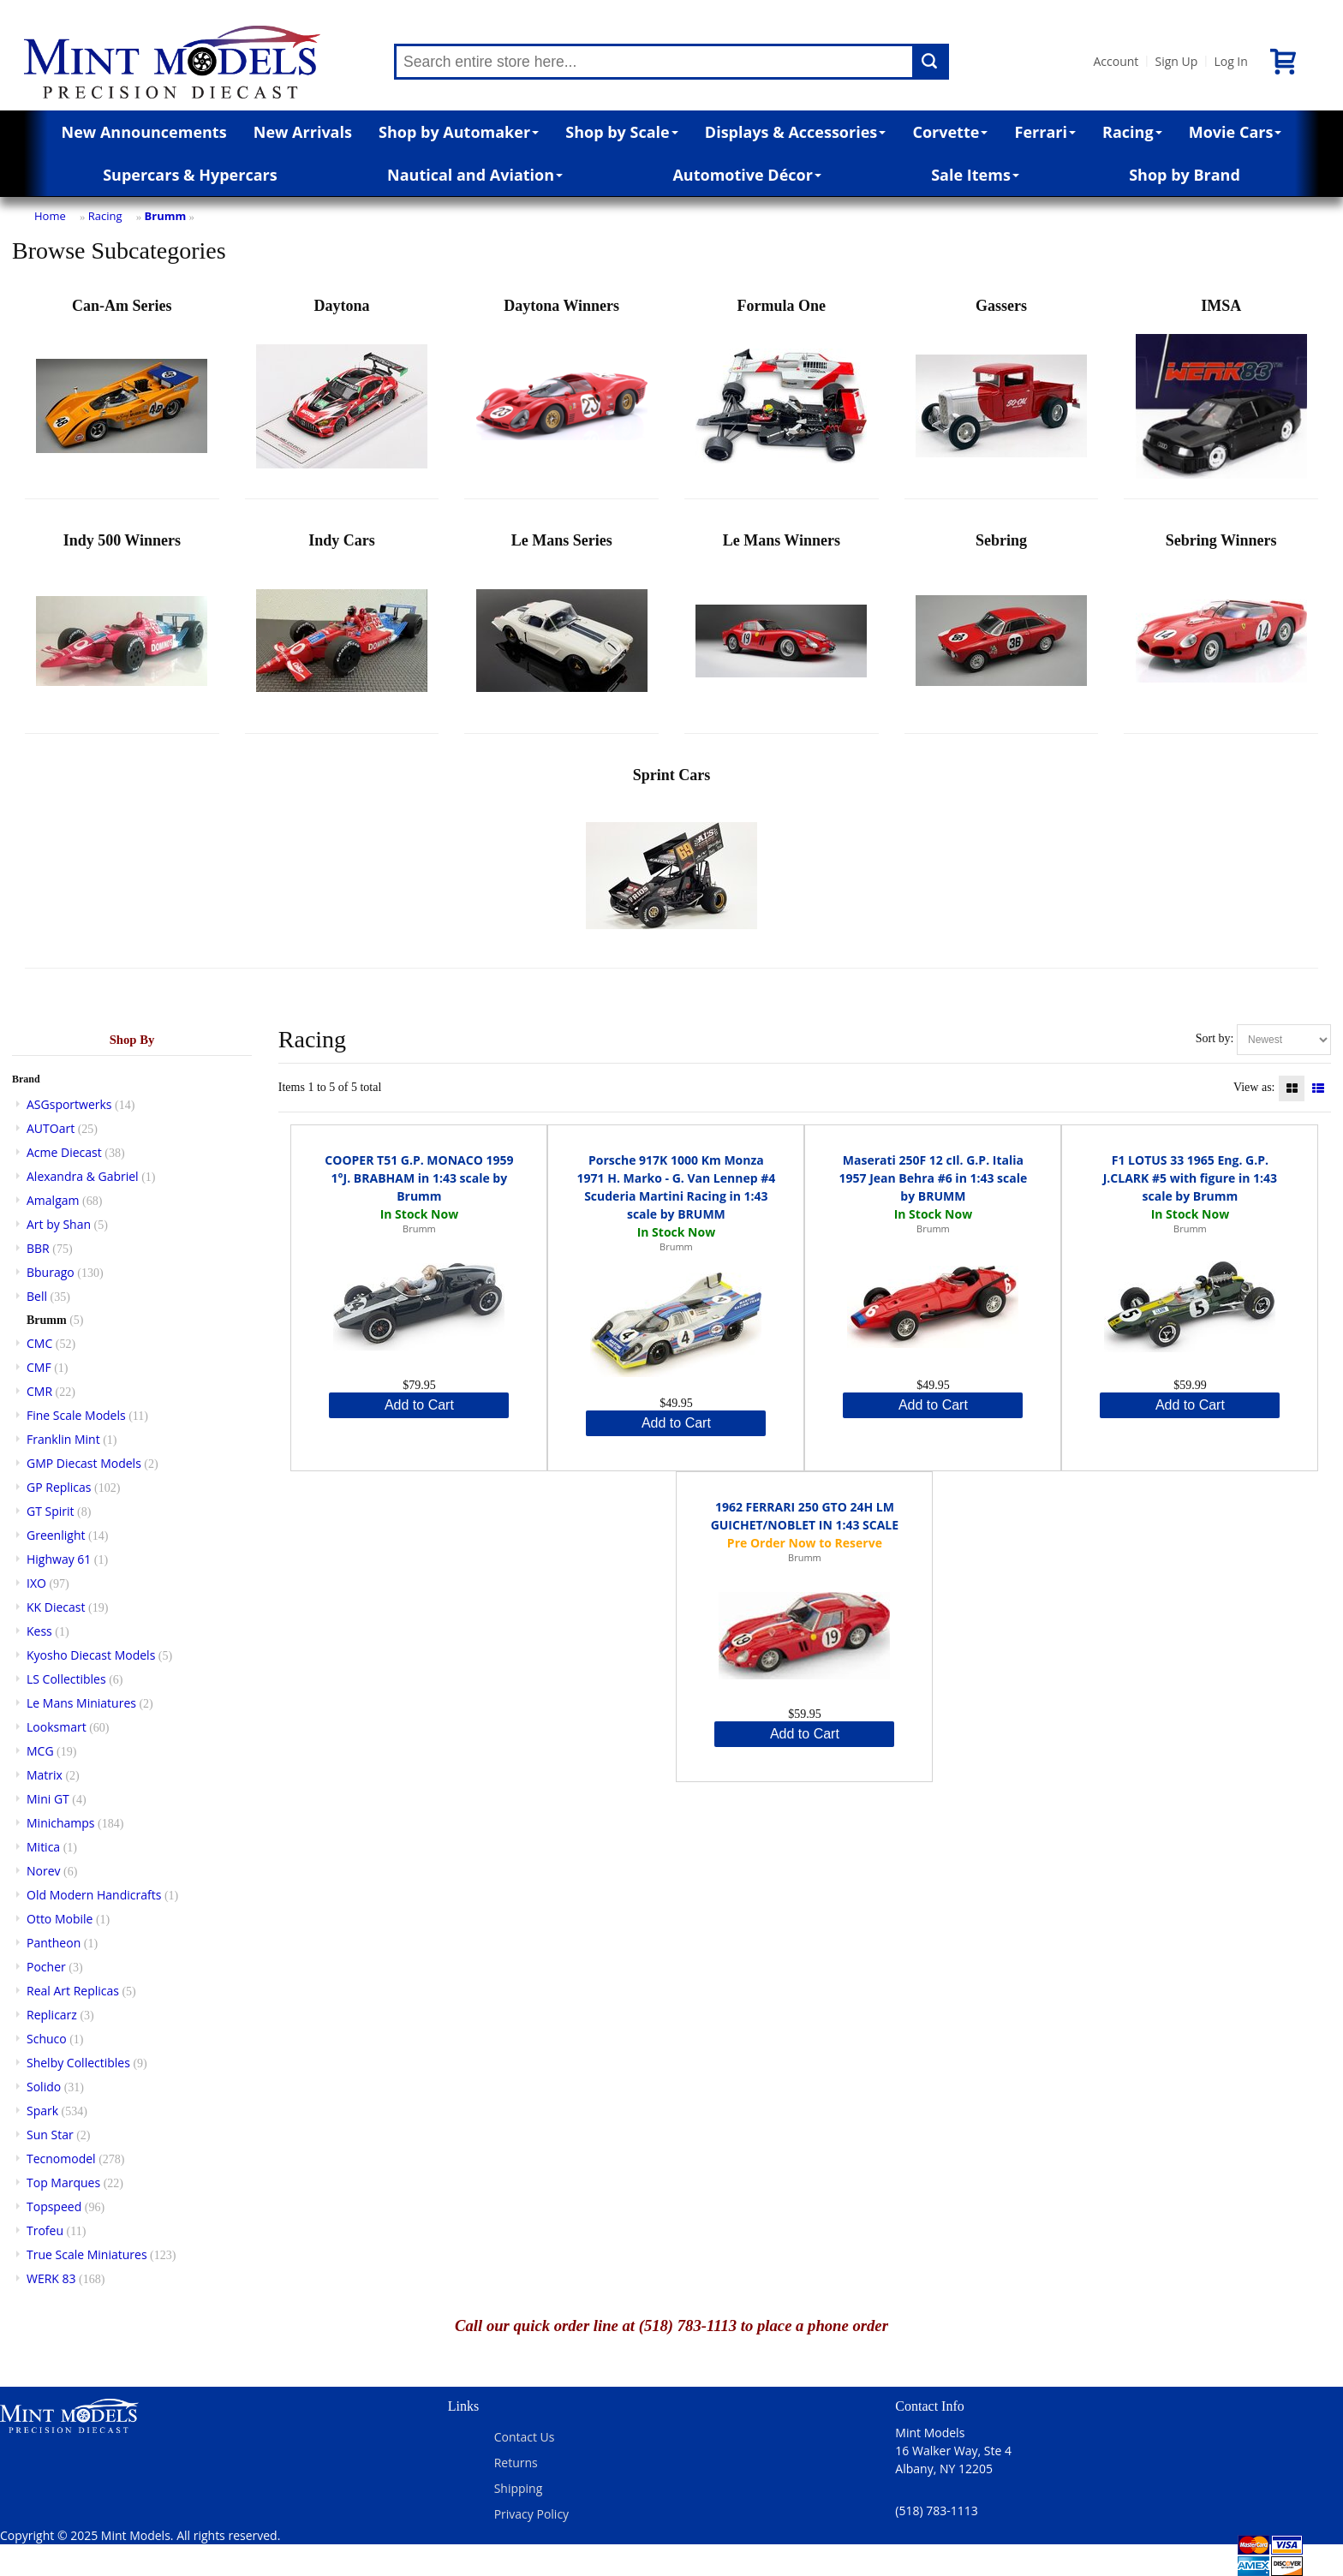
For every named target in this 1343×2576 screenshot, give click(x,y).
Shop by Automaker (459, 132)
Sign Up (1176, 61)
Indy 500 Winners (121, 629)
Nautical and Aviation (475, 174)
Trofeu (45, 2230)
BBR (38, 1248)
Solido (44, 2086)
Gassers (1001, 394)
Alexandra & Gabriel (83, 1176)
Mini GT (48, 1799)
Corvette (950, 132)
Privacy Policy (531, 2514)
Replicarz (52, 2015)
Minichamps (61, 1823)
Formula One (781, 394)
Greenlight (56, 1535)
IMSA (1221, 394)
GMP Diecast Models (84, 1463)
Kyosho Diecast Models (91, 1655)
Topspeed (54, 2206)
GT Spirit (51, 1511)
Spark (42, 2110)
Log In (1230, 61)
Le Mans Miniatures (81, 1703)
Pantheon (54, 1943)
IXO (36, 1583)
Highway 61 (59, 1559)
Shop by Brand (1184, 174)
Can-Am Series (121, 394)
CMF (39, 1367)
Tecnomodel (61, 2158)
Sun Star (50, 2134)
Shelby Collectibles (78, 2062)
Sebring (1001, 629)
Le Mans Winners (781, 629)
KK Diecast (56, 1607)
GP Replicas (59, 1487)
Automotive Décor (746, 174)
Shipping (518, 2488)
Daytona (341, 394)
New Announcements (144, 132)
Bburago (51, 1272)
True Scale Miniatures (87, 2254)
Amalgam (53, 1200)
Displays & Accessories (795, 132)
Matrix (45, 1775)
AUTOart (51, 1128)
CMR (39, 1391)
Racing (1132, 132)
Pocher (46, 1967)
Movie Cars (1235, 132)
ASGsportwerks (69, 1104)
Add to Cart (419, 1405)
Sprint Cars (671, 863)
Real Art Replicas (73, 1991)
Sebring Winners (1221, 629)
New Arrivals (303, 132)
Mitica (43, 1847)
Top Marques (63, 2182)
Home (50, 216)
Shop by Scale (621, 132)
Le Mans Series (562, 629)
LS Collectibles (66, 1679)
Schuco (47, 2038)
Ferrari (1045, 132)
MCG (40, 1751)
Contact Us (524, 2437)
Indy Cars (341, 629)
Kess (39, 1631)
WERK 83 (51, 2278)
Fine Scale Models (76, 1415)
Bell (37, 1296)
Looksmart (57, 1727)
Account (1115, 61)
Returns (516, 2462)
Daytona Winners (562, 394)
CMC (39, 1343)
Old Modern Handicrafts (94, 1895)
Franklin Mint (63, 1439)
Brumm (166, 216)
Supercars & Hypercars (190, 174)
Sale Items (975, 174)
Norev (44, 1871)
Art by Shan (59, 1224)
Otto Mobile (60, 1919)
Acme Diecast (64, 1152)
